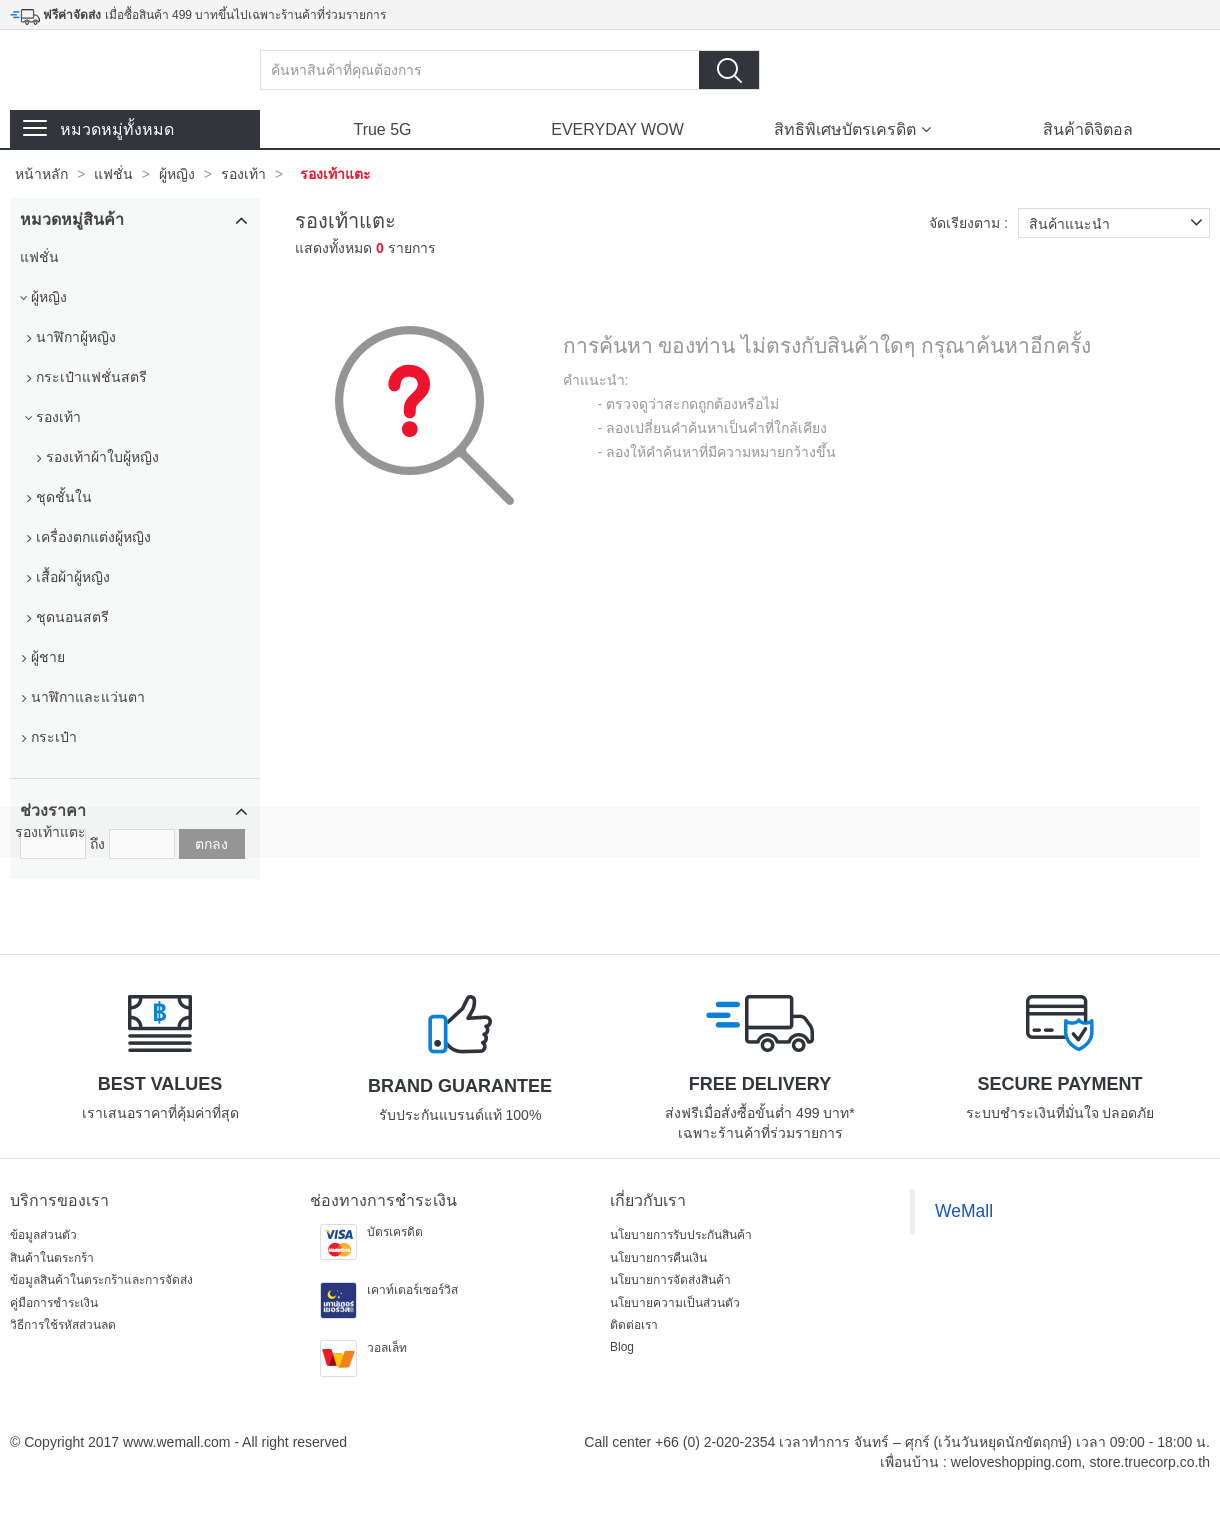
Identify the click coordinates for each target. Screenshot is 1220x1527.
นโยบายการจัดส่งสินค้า (670, 1280)
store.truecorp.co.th (1149, 1462)
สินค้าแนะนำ (1119, 223)
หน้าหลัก (41, 174)
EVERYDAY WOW (617, 129)
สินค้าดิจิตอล (1088, 129)
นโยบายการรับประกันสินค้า (681, 1235)
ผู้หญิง (177, 174)
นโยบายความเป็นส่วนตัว (675, 1303)
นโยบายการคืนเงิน (658, 1258)
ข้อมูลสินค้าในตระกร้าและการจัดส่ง (101, 1280)
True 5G (382, 129)
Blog (622, 1347)
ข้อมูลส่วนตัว (43, 1235)
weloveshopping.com (1016, 1462)
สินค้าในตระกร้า (52, 1258)
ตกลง (211, 844)
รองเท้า (243, 174)
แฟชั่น (113, 174)
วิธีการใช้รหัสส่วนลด (63, 1325)
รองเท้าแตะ (335, 174)
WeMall (964, 1211)
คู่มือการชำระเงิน (54, 1303)
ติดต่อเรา (634, 1325)
